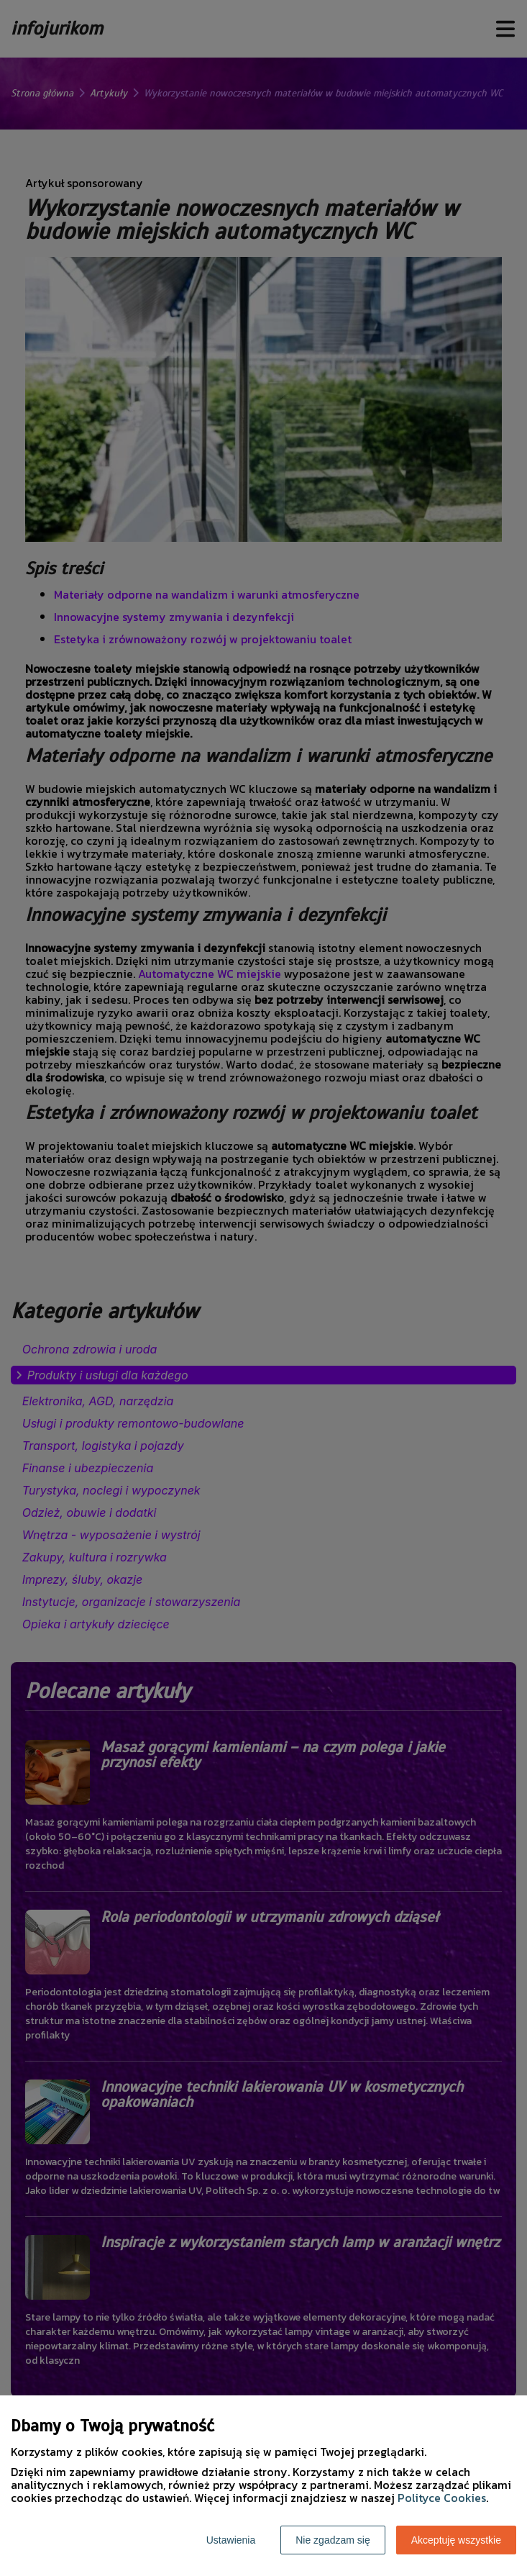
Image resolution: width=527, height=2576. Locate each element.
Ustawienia (230, 2540)
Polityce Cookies (442, 2497)
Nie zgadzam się (332, 2540)
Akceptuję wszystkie (456, 2540)
